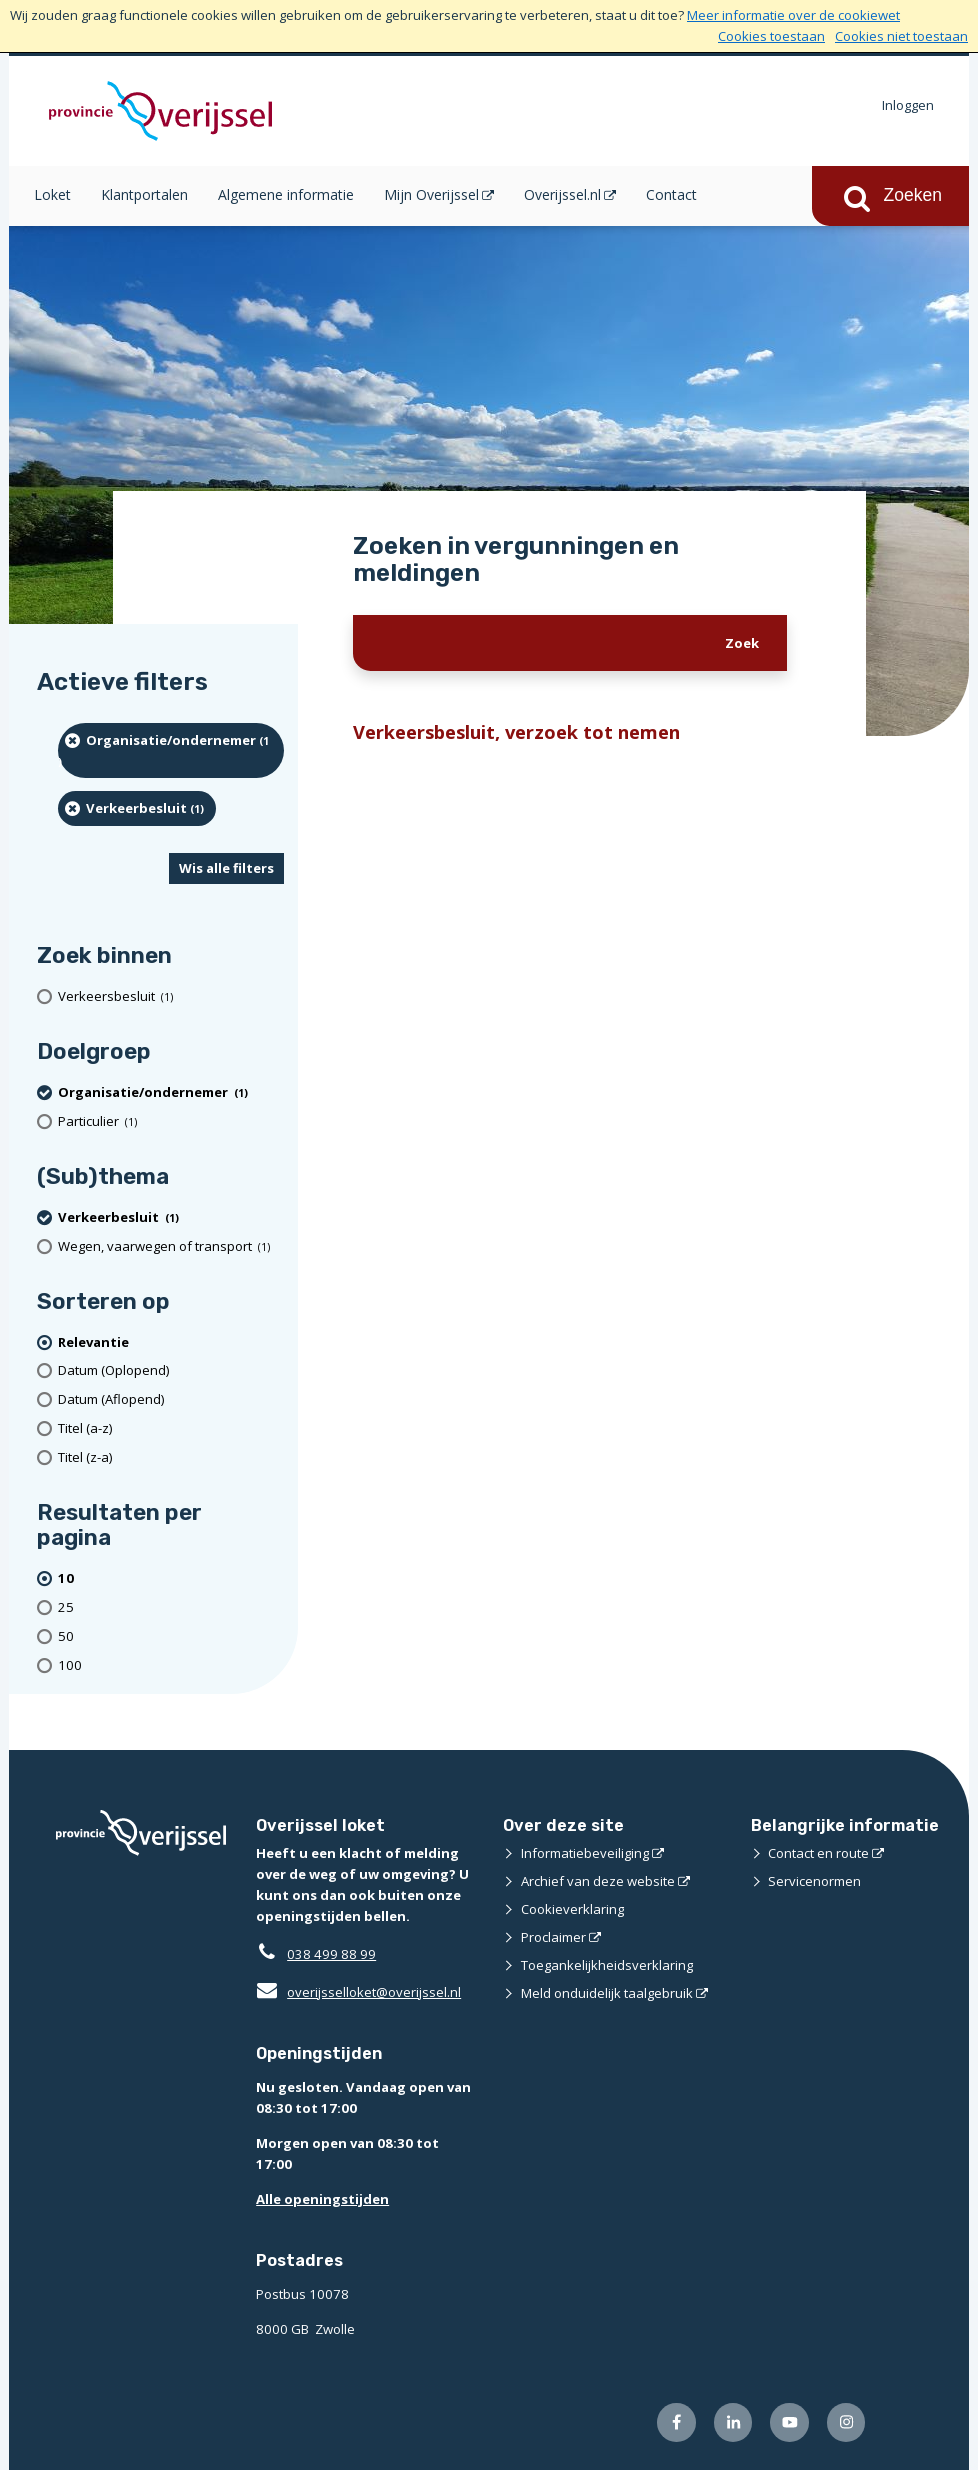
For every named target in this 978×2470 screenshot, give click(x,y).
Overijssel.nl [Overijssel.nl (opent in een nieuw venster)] (562, 194)
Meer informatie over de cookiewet (793, 15)
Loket (52, 194)
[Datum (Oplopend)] (171, 1370)
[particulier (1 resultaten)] (171, 1121)
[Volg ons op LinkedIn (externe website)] (733, 2422)
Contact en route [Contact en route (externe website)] (818, 1853)
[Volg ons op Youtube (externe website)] (789, 2422)
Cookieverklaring (572, 1909)
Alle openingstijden (322, 2199)
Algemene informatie (286, 194)
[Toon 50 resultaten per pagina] (171, 1636)
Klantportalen (144, 194)
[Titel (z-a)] (171, 1457)
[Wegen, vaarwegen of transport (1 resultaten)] (171, 1246)
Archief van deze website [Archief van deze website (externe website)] (598, 1881)
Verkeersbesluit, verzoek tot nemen (516, 731)
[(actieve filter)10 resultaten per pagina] (171, 1578)
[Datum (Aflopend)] (171, 1399)
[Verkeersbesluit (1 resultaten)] (171, 996)
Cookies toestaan (771, 36)
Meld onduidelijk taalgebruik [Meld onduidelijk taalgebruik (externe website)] (607, 1993)
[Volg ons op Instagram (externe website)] (846, 2422)
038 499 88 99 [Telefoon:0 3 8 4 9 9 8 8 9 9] (331, 1954)
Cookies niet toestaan (901, 36)
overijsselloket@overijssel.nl (358, 1992)
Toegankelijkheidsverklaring (607, 1965)
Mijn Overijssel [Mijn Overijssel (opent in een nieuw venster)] (431, 194)
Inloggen (908, 105)
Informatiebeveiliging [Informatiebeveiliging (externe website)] (585, 1853)
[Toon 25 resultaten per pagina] (171, 1607)
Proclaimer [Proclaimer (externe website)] (553, 1937)
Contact (671, 194)
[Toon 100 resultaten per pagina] (171, 1665)
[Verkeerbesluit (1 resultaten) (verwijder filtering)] (137, 808)
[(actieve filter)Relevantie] (171, 1342)
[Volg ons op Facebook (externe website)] (676, 2422)
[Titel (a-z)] (171, 1428)
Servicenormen (814, 1881)
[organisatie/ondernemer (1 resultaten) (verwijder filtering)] (171, 750)
